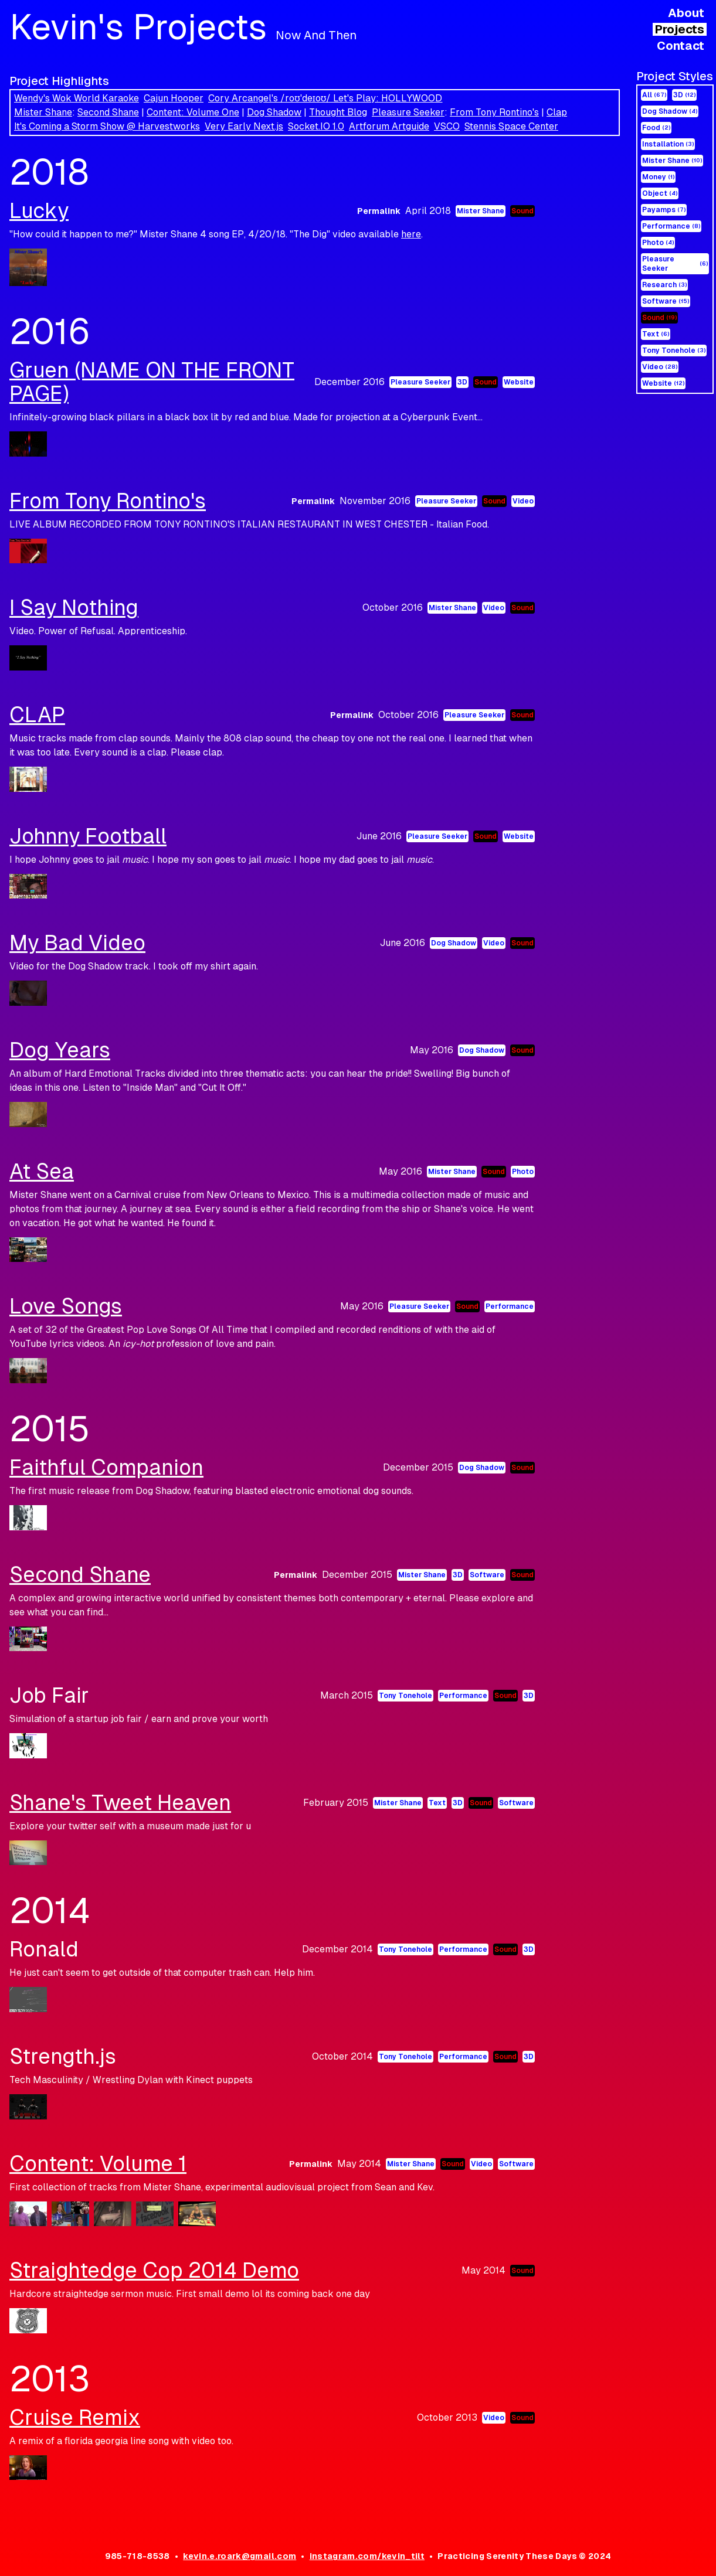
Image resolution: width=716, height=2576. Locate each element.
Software (665, 301)
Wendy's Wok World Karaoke (76, 98)
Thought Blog (338, 112)
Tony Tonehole (673, 350)
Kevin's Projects (183, 27)
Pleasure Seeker (408, 112)
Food (656, 127)
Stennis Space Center (511, 126)
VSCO (447, 126)
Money (658, 177)
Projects (679, 29)
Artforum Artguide (389, 126)
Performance (671, 226)
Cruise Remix (74, 2417)
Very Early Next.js (244, 126)
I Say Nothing (73, 607)
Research (664, 285)
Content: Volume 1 (97, 2164)
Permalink (379, 211)
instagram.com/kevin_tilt (367, 2556)
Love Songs (65, 1306)
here (411, 234)
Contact (680, 45)
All (654, 95)
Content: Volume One (193, 112)
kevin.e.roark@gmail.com (239, 2556)
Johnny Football (88, 836)
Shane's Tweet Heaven (120, 1803)
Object (659, 193)
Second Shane (108, 112)
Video (659, 367)
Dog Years (59, 1050)
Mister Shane (43, 112)
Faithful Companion (106, 1467)
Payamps (664, 210)
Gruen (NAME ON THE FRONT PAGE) (151, 382)
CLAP (37, 715)
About (686, 12)
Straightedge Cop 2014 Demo (154, 2270)
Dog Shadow (274, 112)
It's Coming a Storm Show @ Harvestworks (107, 126)
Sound (659, 317)
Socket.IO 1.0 (316, 126)
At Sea (41, 1171)
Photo (658, 242)
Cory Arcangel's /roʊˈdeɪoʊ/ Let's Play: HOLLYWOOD (325, 98)
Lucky (39, 211)
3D (684, 95)
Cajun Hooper (173, 98)
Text (655, 334)
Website (663, 383)
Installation (668, 144)
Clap (557, 112)
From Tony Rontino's (494, 112)
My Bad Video (77, 943)
